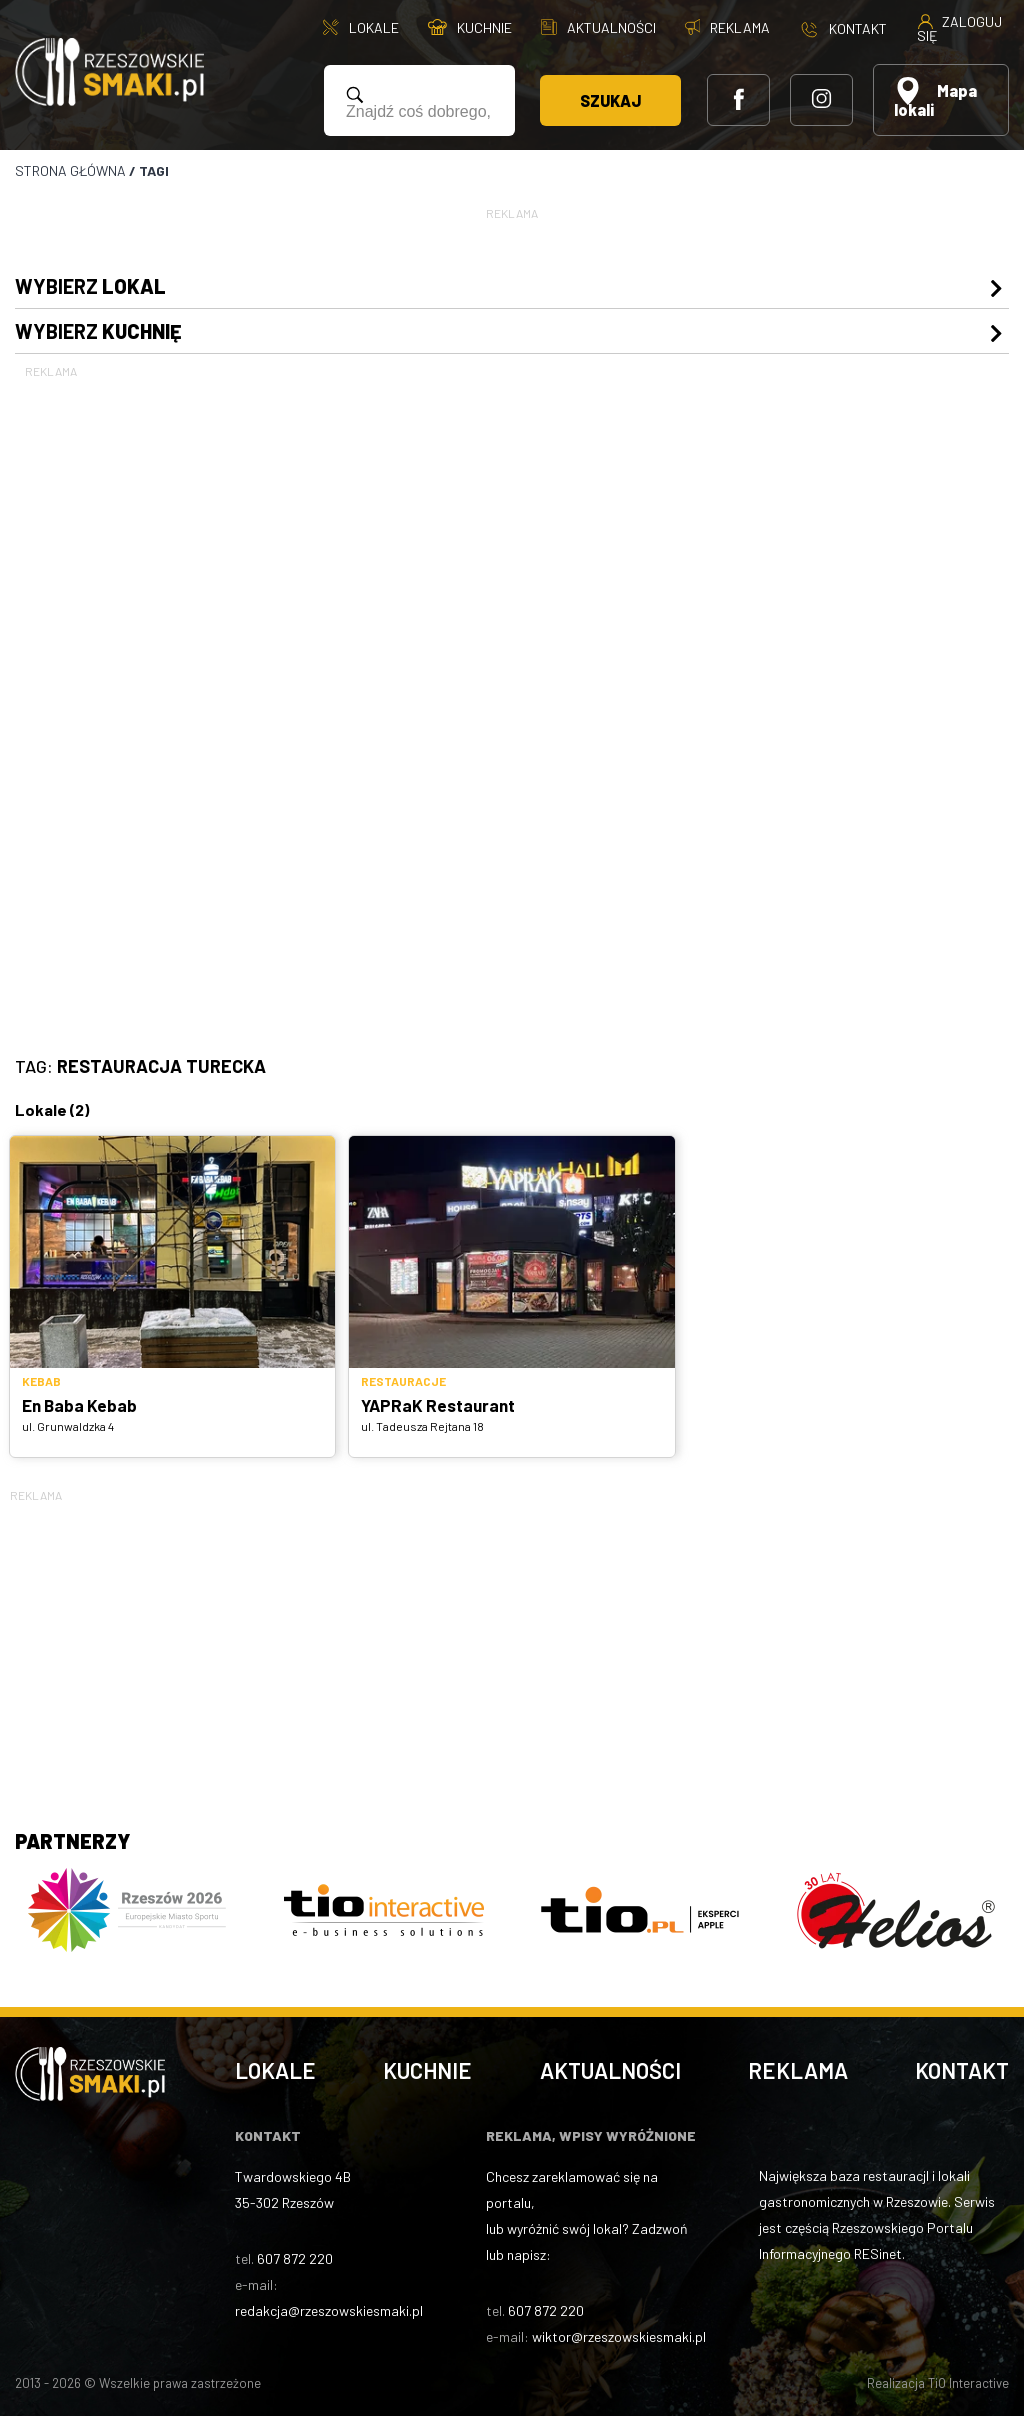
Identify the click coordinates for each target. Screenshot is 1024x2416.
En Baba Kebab (79, 1405)
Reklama (798, 2070)
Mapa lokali (935, 98)
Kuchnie (427, 2070)
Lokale (275, 2070)
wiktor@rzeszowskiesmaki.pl (619, 2336)
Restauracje (403, 1381)
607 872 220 (295, 2258)
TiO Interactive (968, 2383)
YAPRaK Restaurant (438, 1405)
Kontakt (962, 2070)
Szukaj (610, 100)
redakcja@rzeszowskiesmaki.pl (329, 2310)
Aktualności (610, 2070)
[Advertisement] (512, 682)
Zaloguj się (959, 27)
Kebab (41, 1381)
